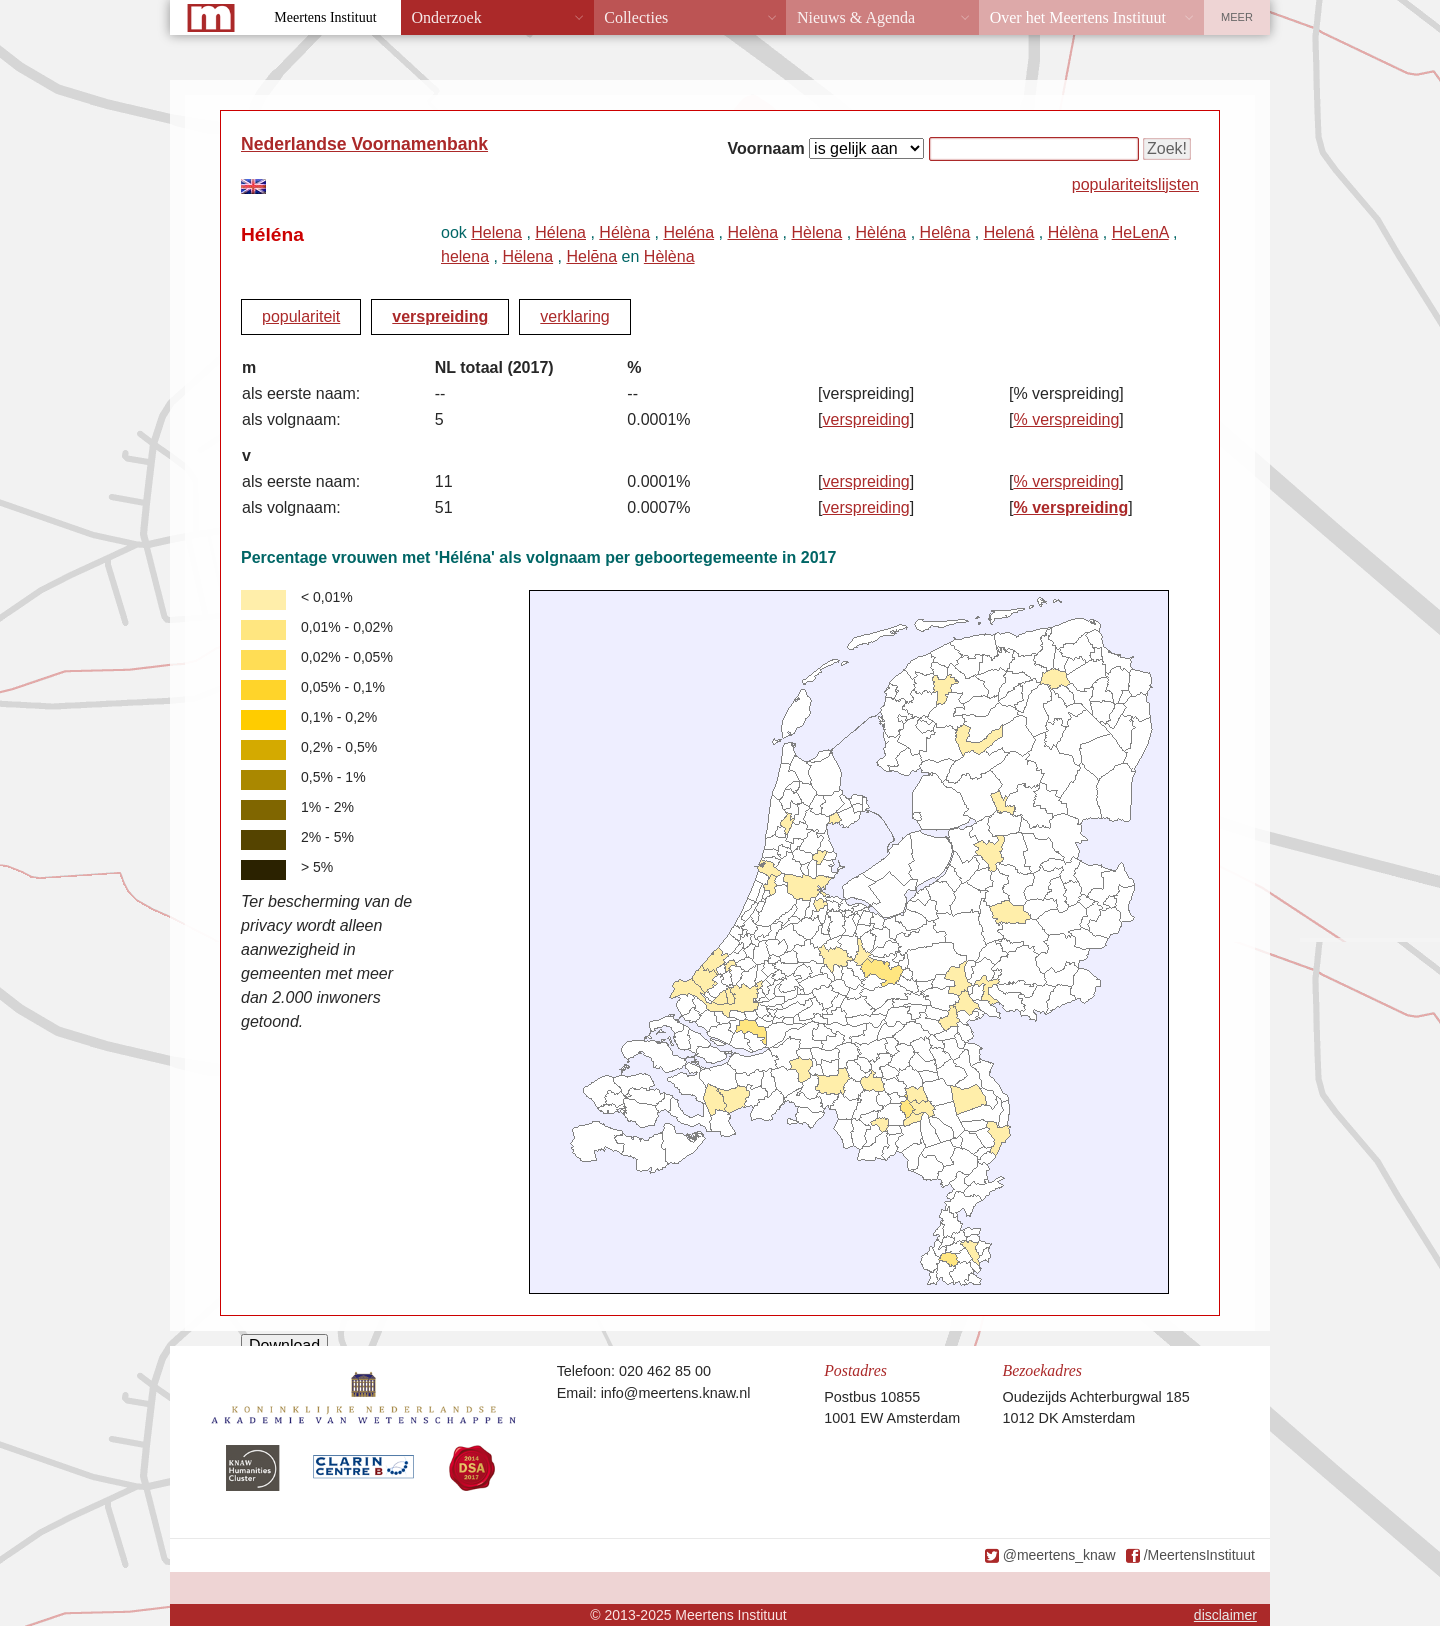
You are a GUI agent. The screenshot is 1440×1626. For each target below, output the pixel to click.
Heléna (688, 232)
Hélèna (624, 232)
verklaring (574, 316)
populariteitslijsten (1135, 184)
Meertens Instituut (325, 17)
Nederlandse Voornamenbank (364, 144)
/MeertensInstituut (1199, 1555)
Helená (1009, 232)
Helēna (591, 256)
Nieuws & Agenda (856, 17)
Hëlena (527, 256)
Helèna (752, 232)
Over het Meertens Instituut (1078, 17)
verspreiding (440, 316)
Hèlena (816, 232)
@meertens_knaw (1059, 1555)
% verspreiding (1066, 419)
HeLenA (1140, 232)
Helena (496, 232)
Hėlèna (1073, 232)
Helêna (945, 232)
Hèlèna (669, 256)
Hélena (560, 232)
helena (465, 256)
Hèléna (881, 232)
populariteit (301, 316)
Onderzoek (447, 17)
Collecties (636, 17)
